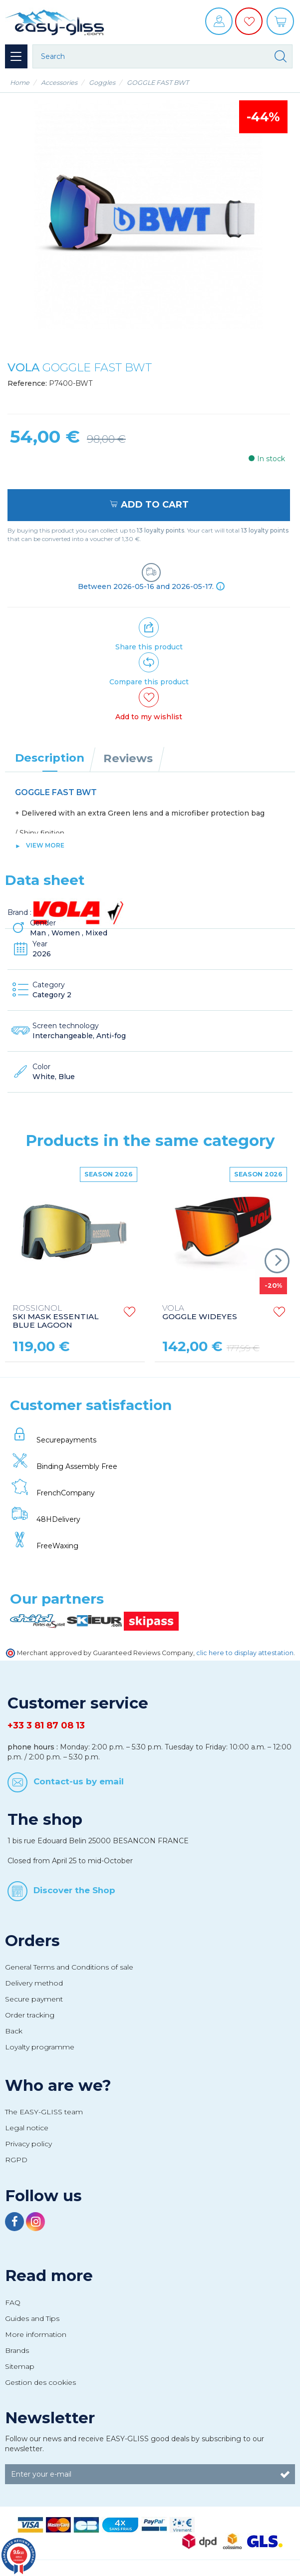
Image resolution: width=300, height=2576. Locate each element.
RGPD (16, 2159)
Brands (17, 2350)
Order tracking (29, 2014)
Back (13, 2030)
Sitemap (19, 2366)
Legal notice (26, 2127)
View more (45, 845)
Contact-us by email (78, 1781)
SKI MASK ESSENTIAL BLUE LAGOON (55, 1317)
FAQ (12, 2302)
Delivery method (34, 1983)
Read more (49, 2275)
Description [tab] (49, 758)
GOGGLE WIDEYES (199, 1312)
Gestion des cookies (40, 2382)
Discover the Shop (74, 1890)
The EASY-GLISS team (44, 2111)
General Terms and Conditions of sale (69, 1967)
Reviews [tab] (128, 758)
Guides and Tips (32, 2318)
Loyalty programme (39, 2046)
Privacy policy (28, 2143)
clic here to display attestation (245, 1653)
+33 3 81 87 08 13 (46, 1725)
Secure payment (34, 1999)
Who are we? (58, 2085)
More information (35, 2334)
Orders (32, 1940)
